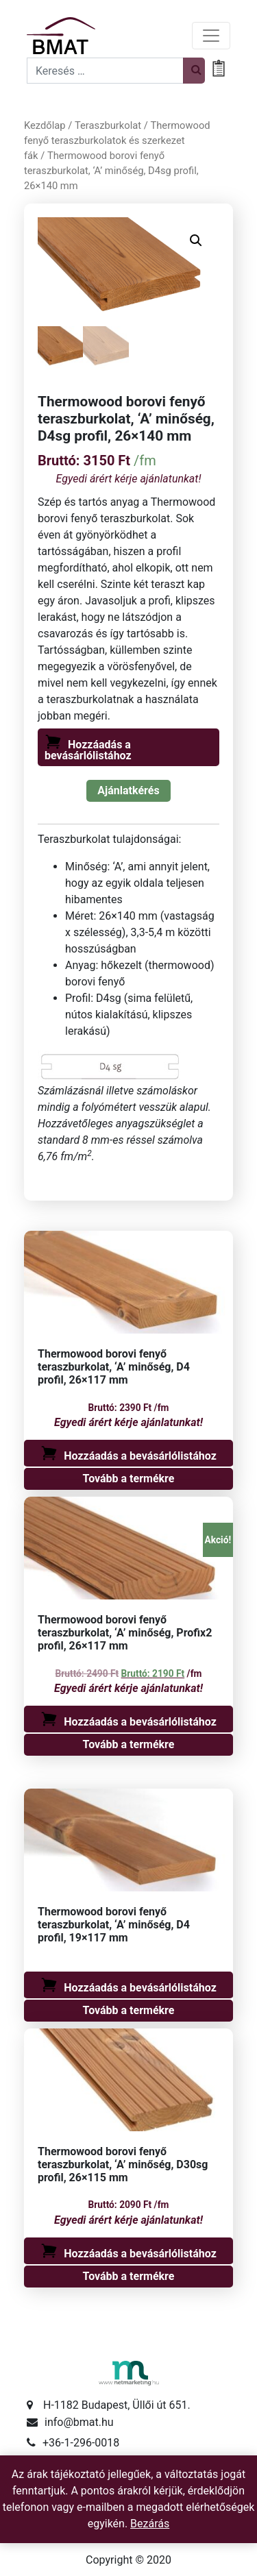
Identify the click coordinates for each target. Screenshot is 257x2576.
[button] (196, 240)
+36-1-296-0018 (80, 2443)
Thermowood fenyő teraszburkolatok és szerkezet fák (117, 140)
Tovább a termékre (129, 1478)
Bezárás (149, 2523)
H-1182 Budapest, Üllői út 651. (117, 2405)
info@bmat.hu (79, 2422)
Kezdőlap (45, 125)
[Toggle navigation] (211, 35)
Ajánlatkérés (128, 790)
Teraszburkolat (108, 125)
